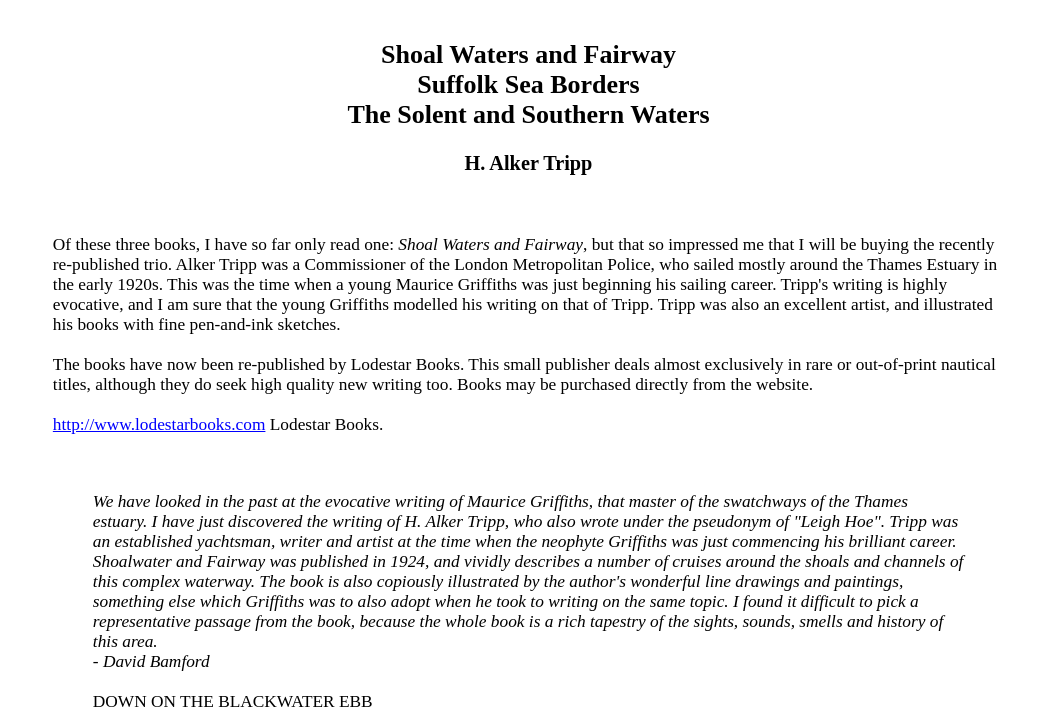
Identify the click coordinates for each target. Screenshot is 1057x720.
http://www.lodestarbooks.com (159, 424)
